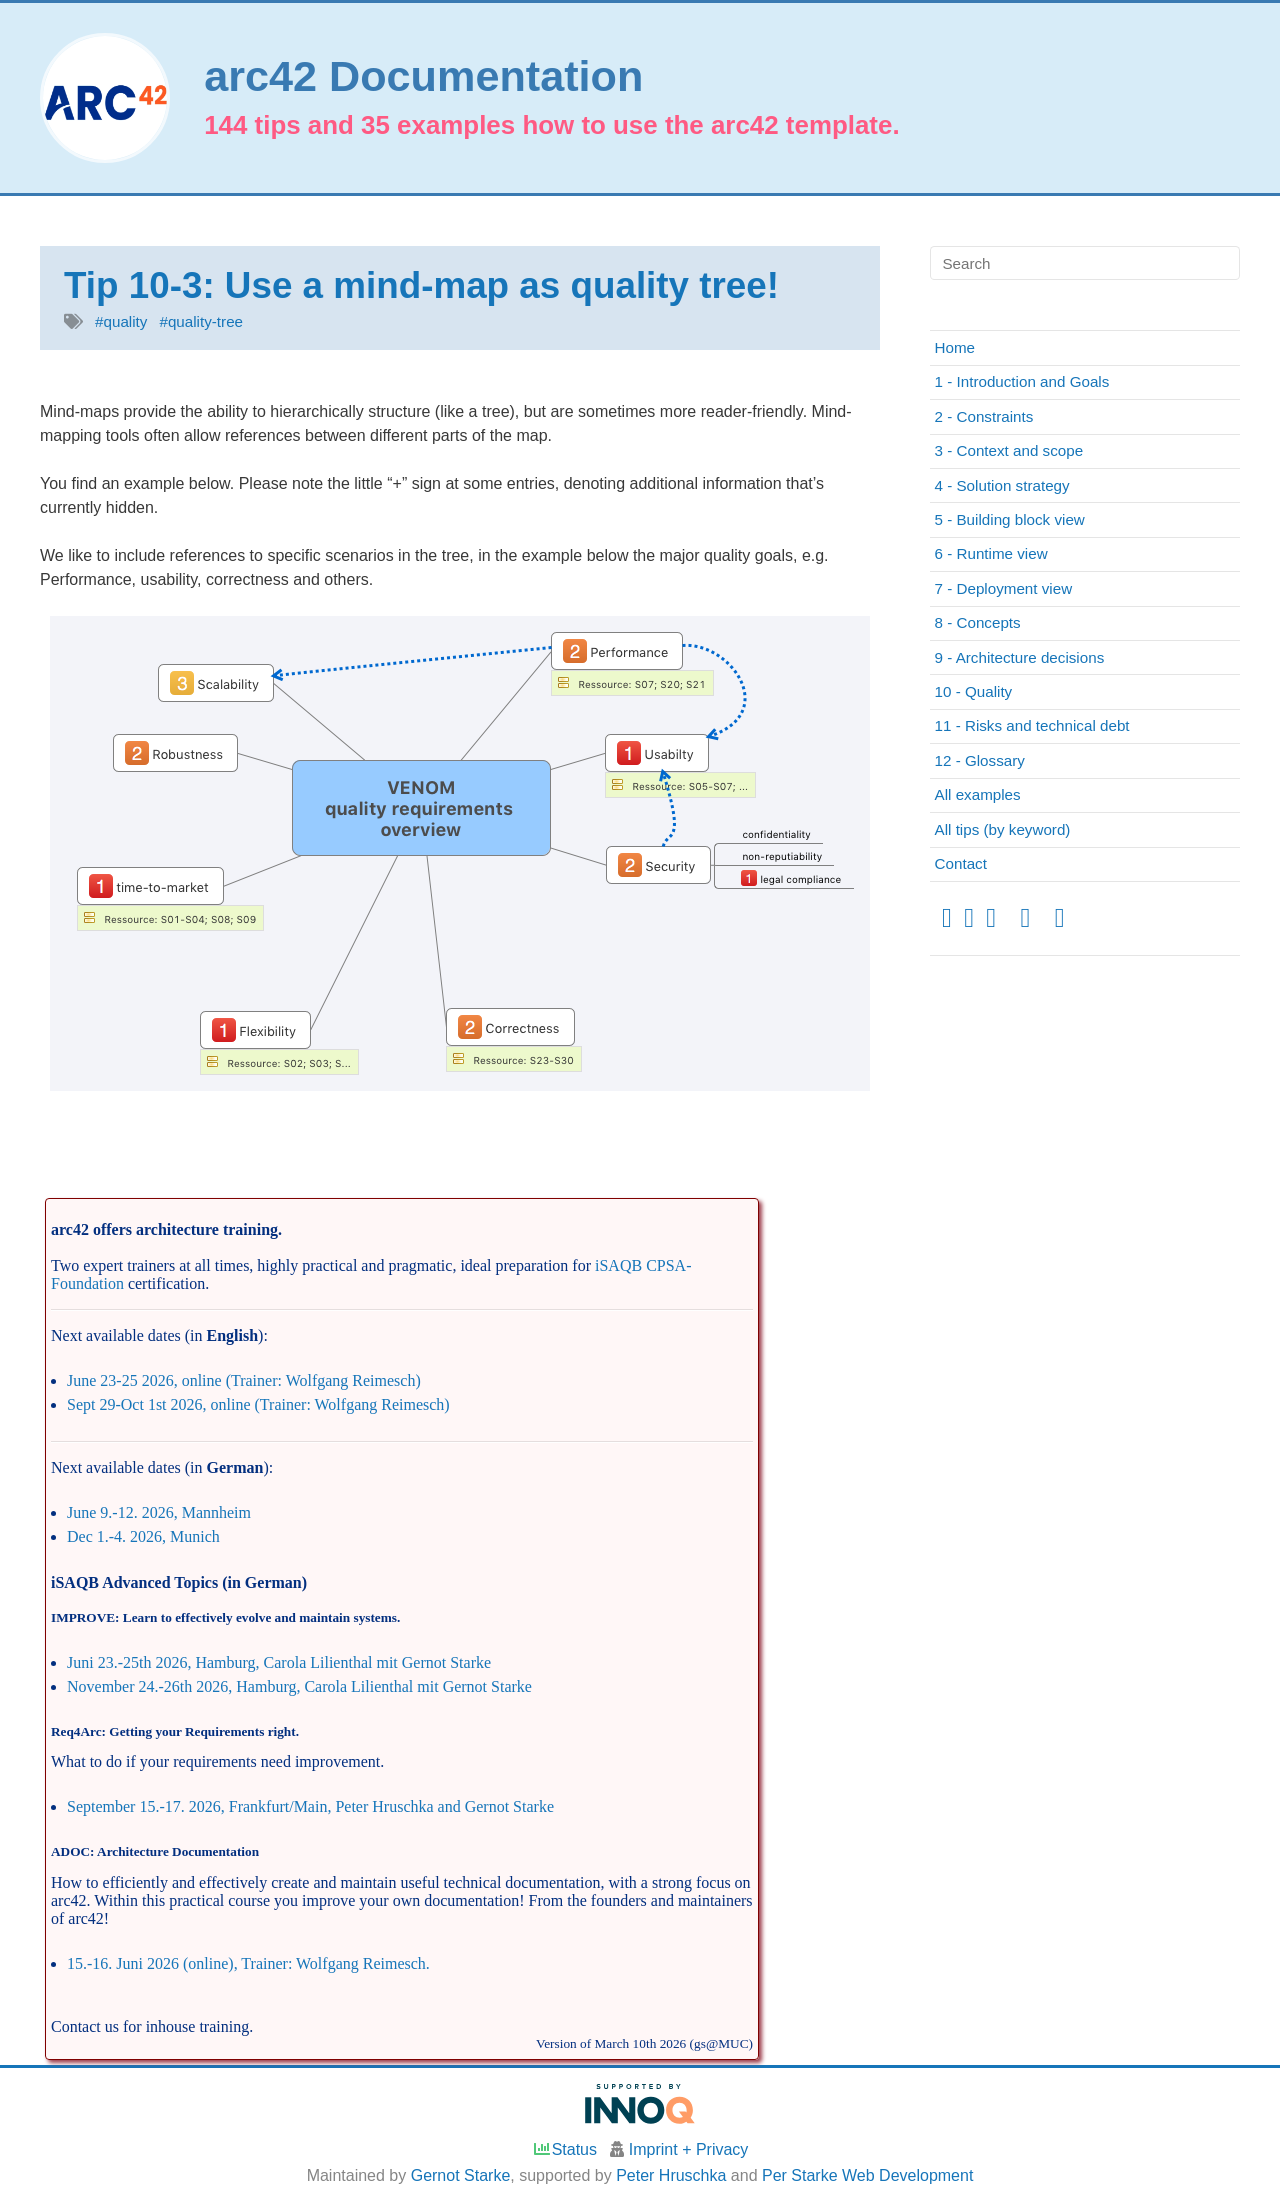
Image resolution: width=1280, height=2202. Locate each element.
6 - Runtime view (991, 553)
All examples (978, 794)
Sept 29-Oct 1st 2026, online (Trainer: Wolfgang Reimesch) (258, 1404)
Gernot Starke (461, 2175)
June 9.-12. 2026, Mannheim (159, 1512)
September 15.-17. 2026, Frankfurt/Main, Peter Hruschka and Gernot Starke (310, 1806)
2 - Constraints (984, 416)
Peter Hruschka (671, 2175)
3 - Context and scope (1009, 450)
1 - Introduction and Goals (1022, 381)
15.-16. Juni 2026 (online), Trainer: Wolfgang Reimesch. (248, 1963)
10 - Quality (974, 691)
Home (955, 347)
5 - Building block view (1010, 519)
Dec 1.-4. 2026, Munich (143, 1536)
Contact (961, 863)
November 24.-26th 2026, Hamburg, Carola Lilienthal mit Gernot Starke (299, 1686)
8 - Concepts (978, 622)
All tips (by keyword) (1003, 829)
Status (564, 2149)
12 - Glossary (980, 760)
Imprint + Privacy (689, 2149)
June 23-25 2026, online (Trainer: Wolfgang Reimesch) (244, 1380)
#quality (121, 321)
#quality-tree (201, 321)
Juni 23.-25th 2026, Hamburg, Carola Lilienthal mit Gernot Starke (279, 1662)
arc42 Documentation (423, 76)
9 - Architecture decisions (1020, 657)
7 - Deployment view (1004, 588)
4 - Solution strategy (1002, 485)
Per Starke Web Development (867, 2175)
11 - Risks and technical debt (1032, 725)
